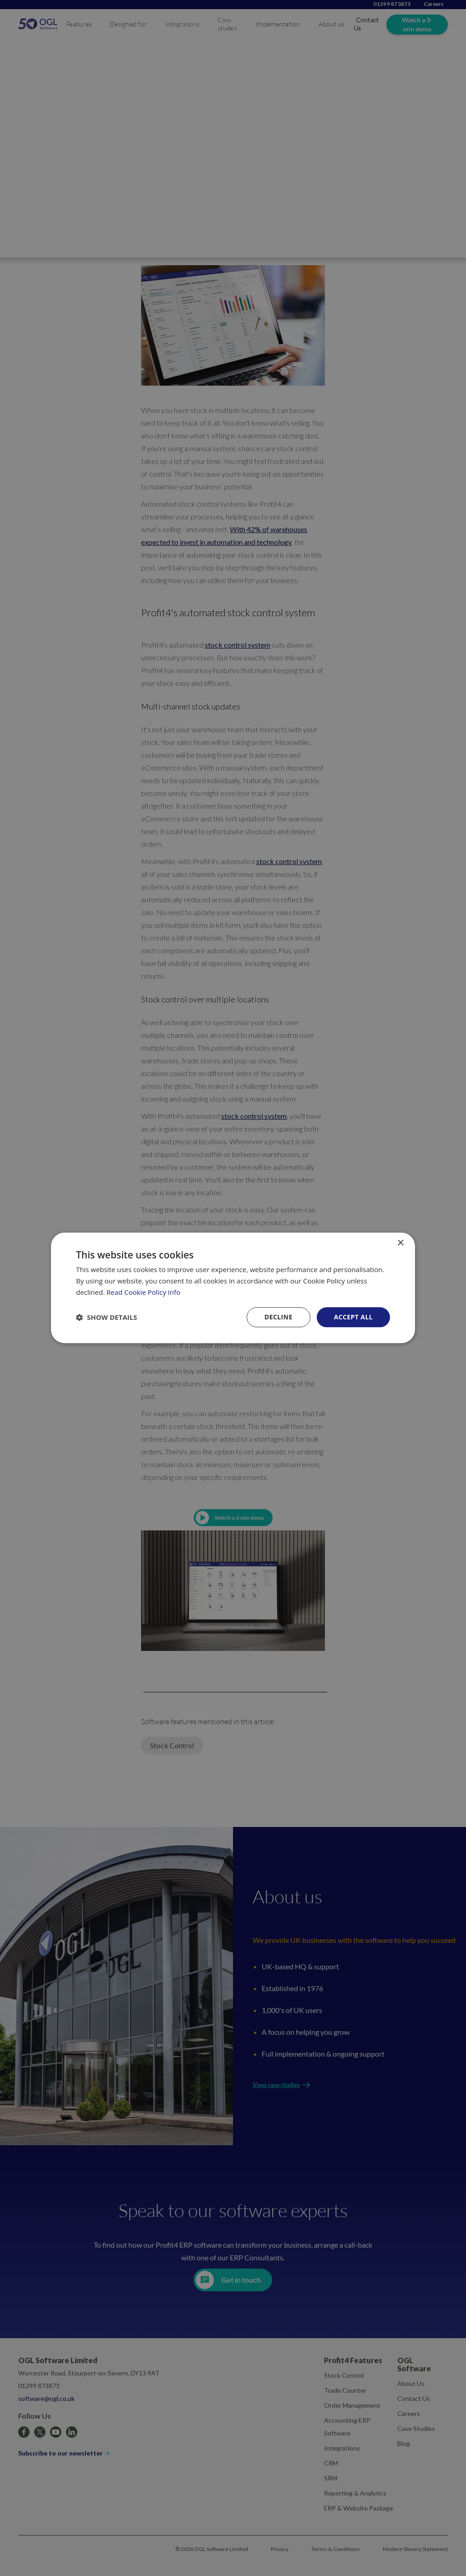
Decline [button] (278, 1317)
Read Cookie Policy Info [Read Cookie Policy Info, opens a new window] (143, 1292)
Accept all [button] (353, 1317)
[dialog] (233, 1288)
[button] (106, 1317)
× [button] (400, 1243)
